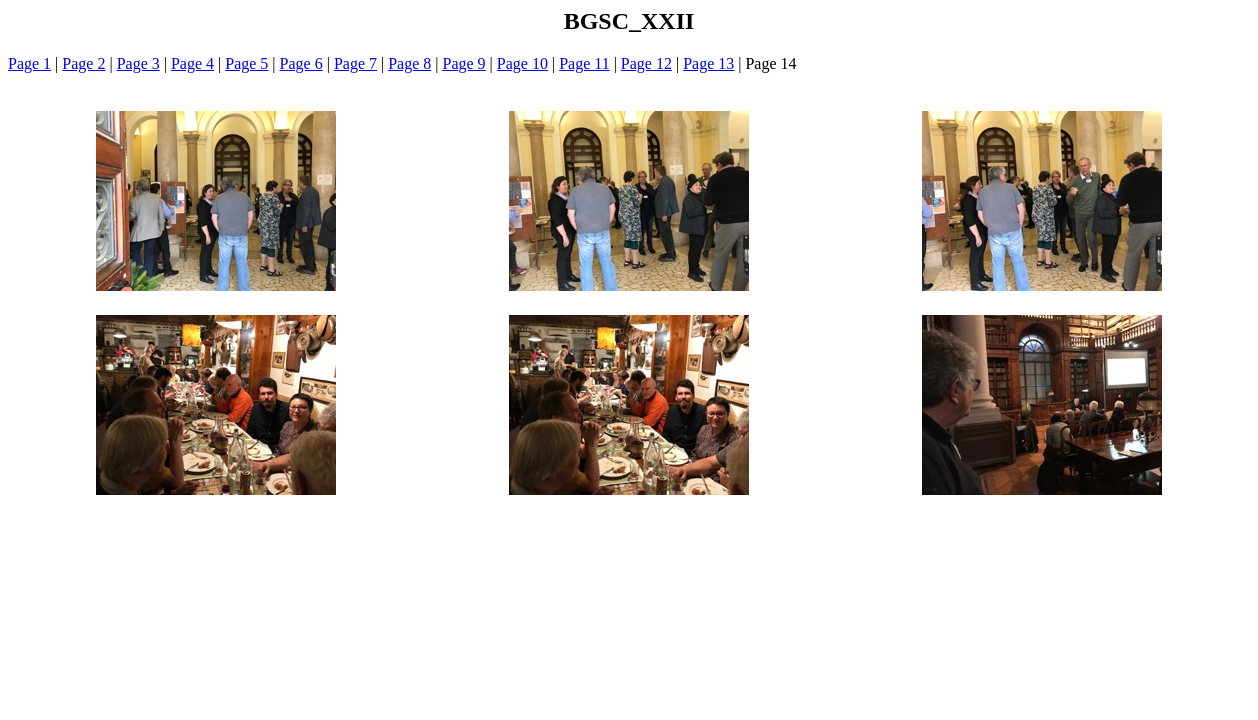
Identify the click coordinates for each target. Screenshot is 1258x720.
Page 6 (301, 63)
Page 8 (409, 63)
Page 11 (584, 63)
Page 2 (83, 63)
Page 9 (464, 63)
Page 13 (708, 63)
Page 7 (355, 63)
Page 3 (138, 63)
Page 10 (522, 63)
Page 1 (29, 63)
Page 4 (192, 63)
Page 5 (246, 63)
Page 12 (646, 63)
